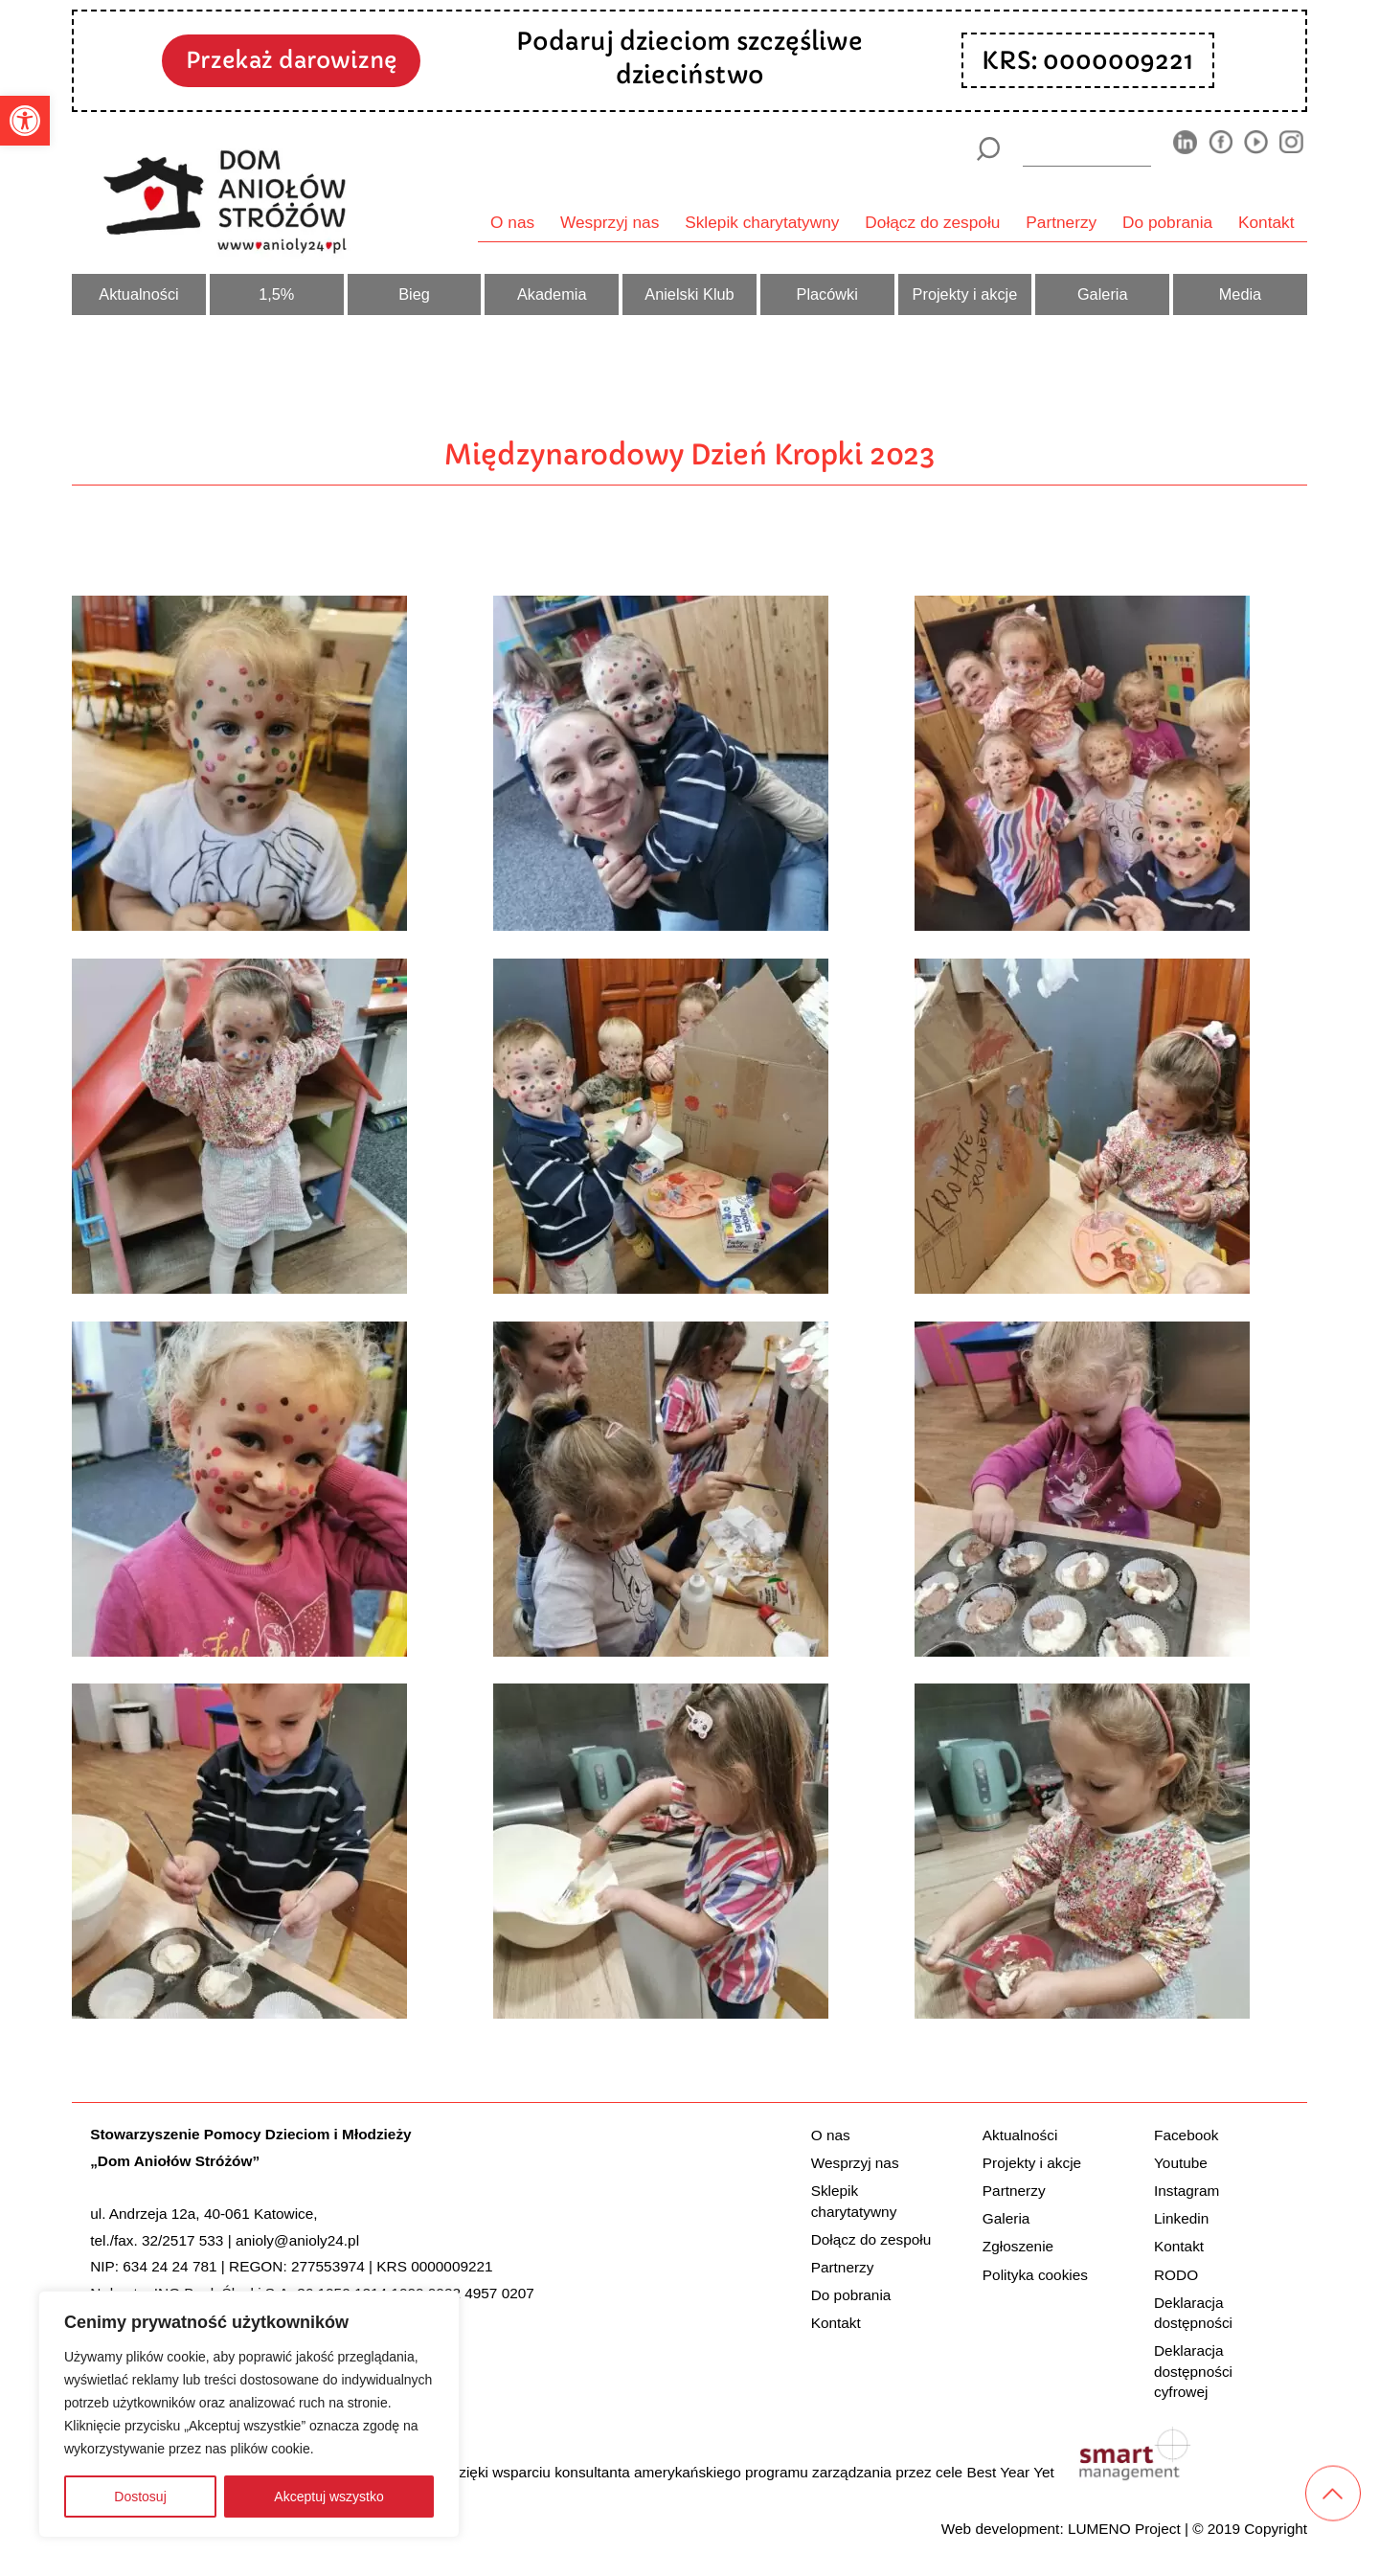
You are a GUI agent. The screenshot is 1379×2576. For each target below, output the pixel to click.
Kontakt (1266, 222)
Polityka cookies (1035, 2275)
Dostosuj (140, 2496)
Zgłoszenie (1018, 2246)
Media (1240, 294)
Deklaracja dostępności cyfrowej (1193, 2371)
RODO (1176, 2275)
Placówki (827, 294)
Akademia (552, 294)
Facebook (1186, 2135)
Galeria (1102, 294)
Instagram (1186, 2190)
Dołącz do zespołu (932, 222)
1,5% (276, 294)
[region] (249, 2414)
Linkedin (1181, 2218)
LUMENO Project (1124, 2528)
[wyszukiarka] (1087, 148)
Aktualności (138, 294)
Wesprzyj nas (609, 222)
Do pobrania (1167, 222)
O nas (512, 222)
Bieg (414, 294)
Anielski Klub (689, 294)
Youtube (1181, 2163)
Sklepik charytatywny (762, 222)
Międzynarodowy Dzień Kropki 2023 (690, 454)
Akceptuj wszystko (328, 2496)
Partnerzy (1061, 222)
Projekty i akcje (965, 294)
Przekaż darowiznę (291, 60)
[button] (25, 121)
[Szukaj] (988, 149)
